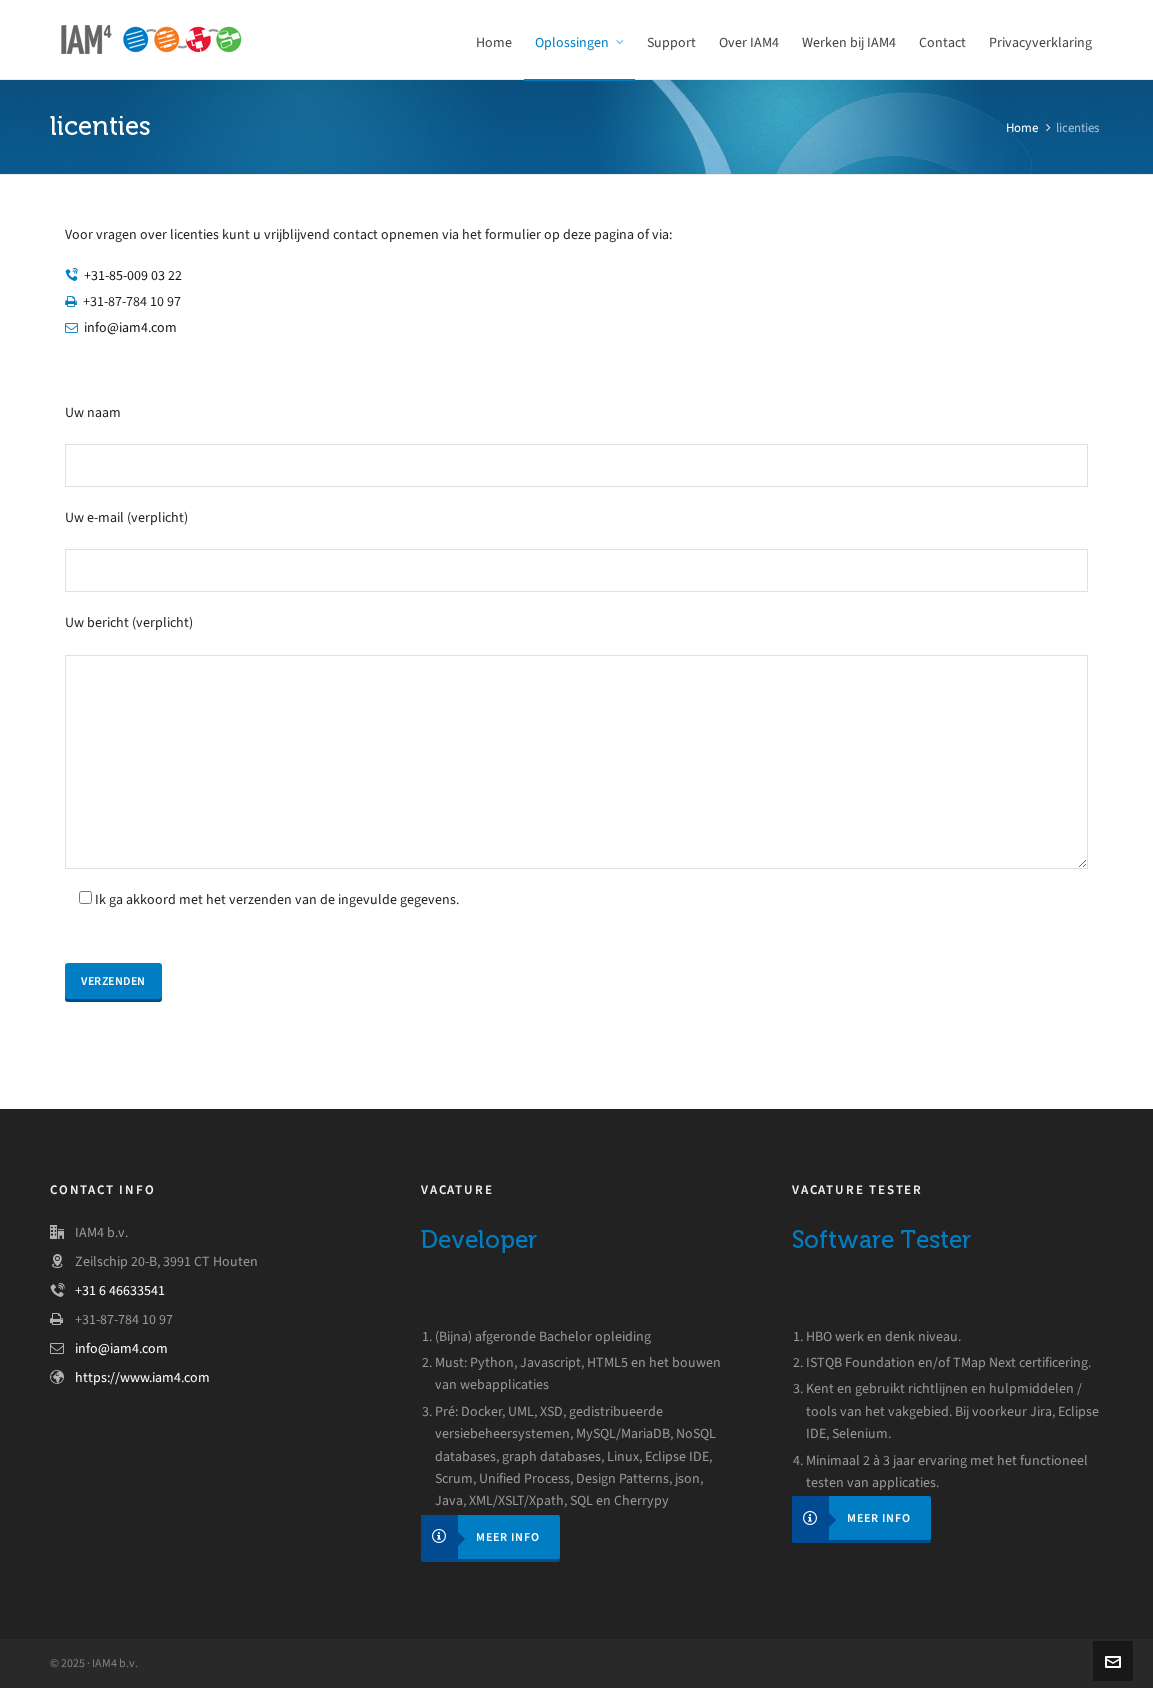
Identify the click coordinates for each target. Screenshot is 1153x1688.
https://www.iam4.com (142, 1377)
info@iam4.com (130, 327)
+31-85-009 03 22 (133, 275)
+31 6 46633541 (120, 1290)
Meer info (480, 1537)
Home (1022, 127)
